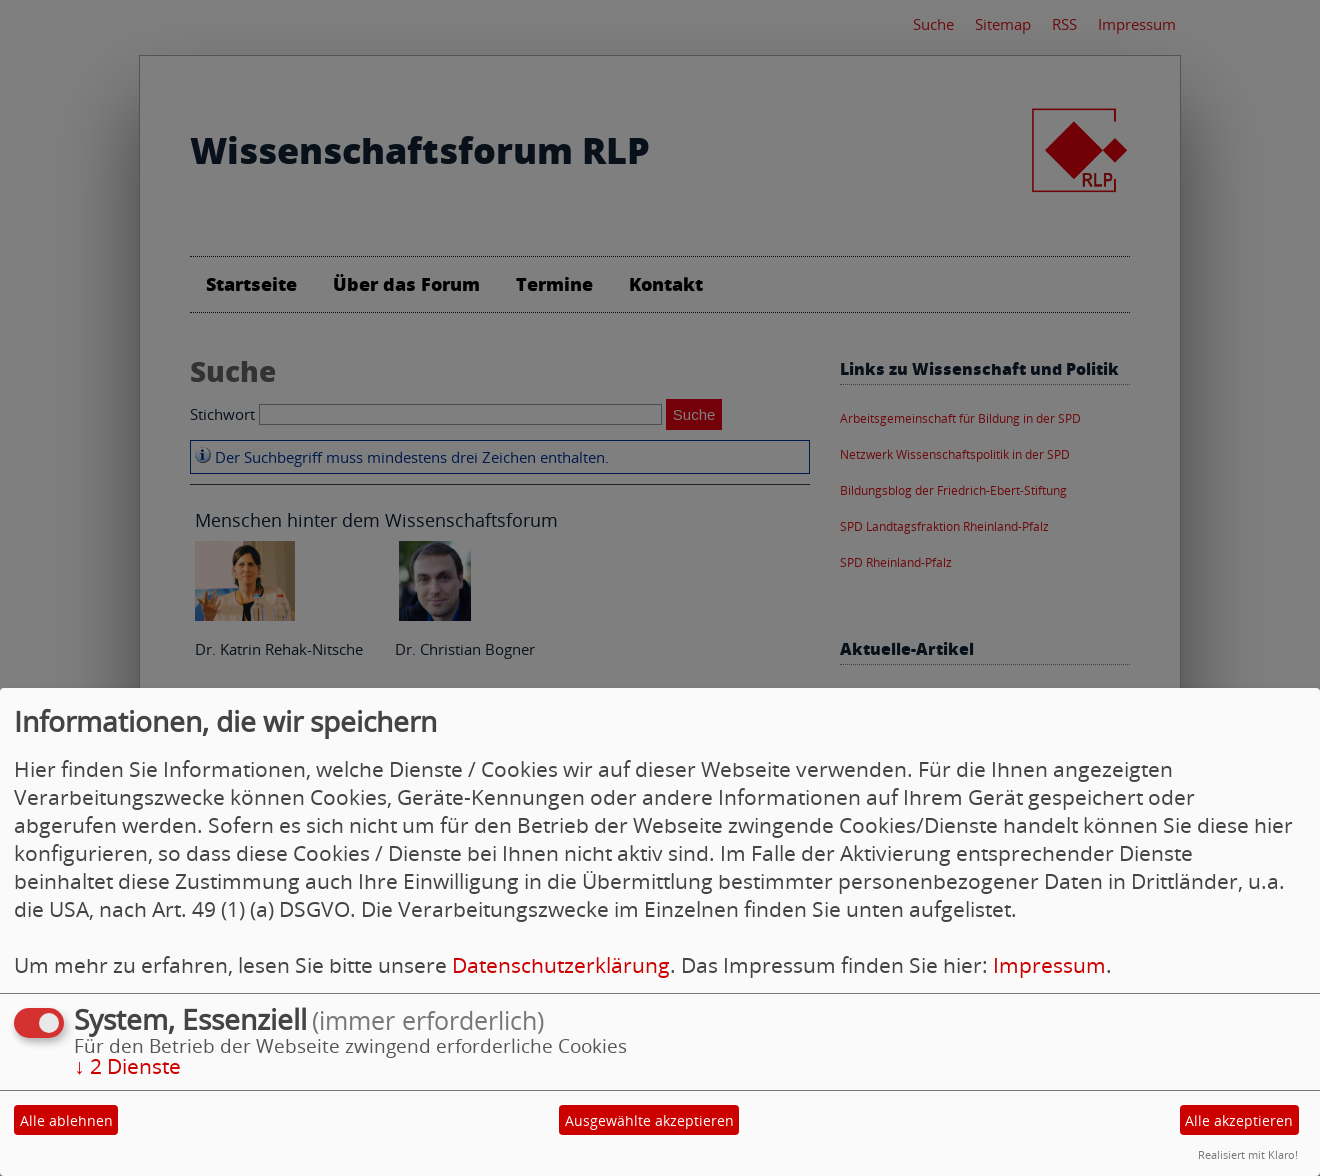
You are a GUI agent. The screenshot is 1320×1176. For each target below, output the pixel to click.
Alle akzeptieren (1239, 1120)
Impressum (1049, 965)
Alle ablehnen (66, 1120)
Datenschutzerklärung (561, 965)
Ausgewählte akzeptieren (649, 1120)
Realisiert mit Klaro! (1248, 1154)
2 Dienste (127, 1066)
